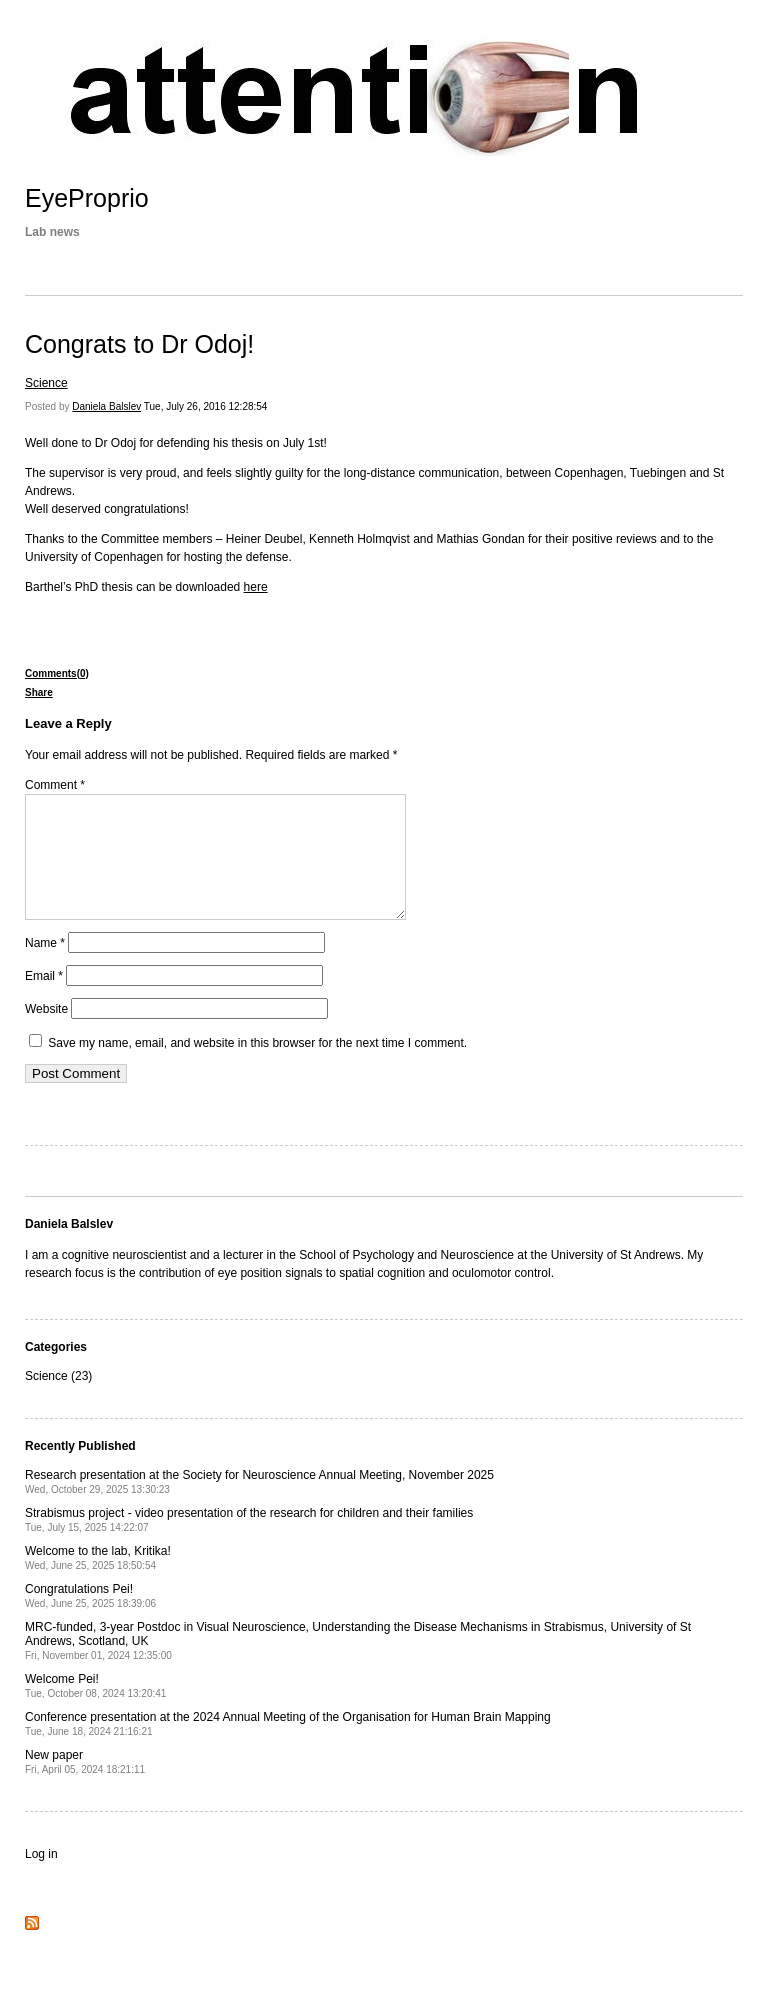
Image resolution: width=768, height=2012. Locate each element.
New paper (85, 1785)
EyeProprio (87, 198)
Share (39, 692)
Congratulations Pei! (90, 1619)
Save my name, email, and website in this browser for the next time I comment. (257, 1067)
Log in (41, 1878)
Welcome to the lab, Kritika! (98, 1581)
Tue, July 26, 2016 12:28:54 (206, 406)
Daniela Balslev (106, 406)
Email (44, 1000)
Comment (55, 785)
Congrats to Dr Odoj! (139, 344)
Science (46, 383)
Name (45, 967)
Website (46, 1033)
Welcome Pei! (95, 1709)
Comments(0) (57, 673)
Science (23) (58, 1400)
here (256, 587)
